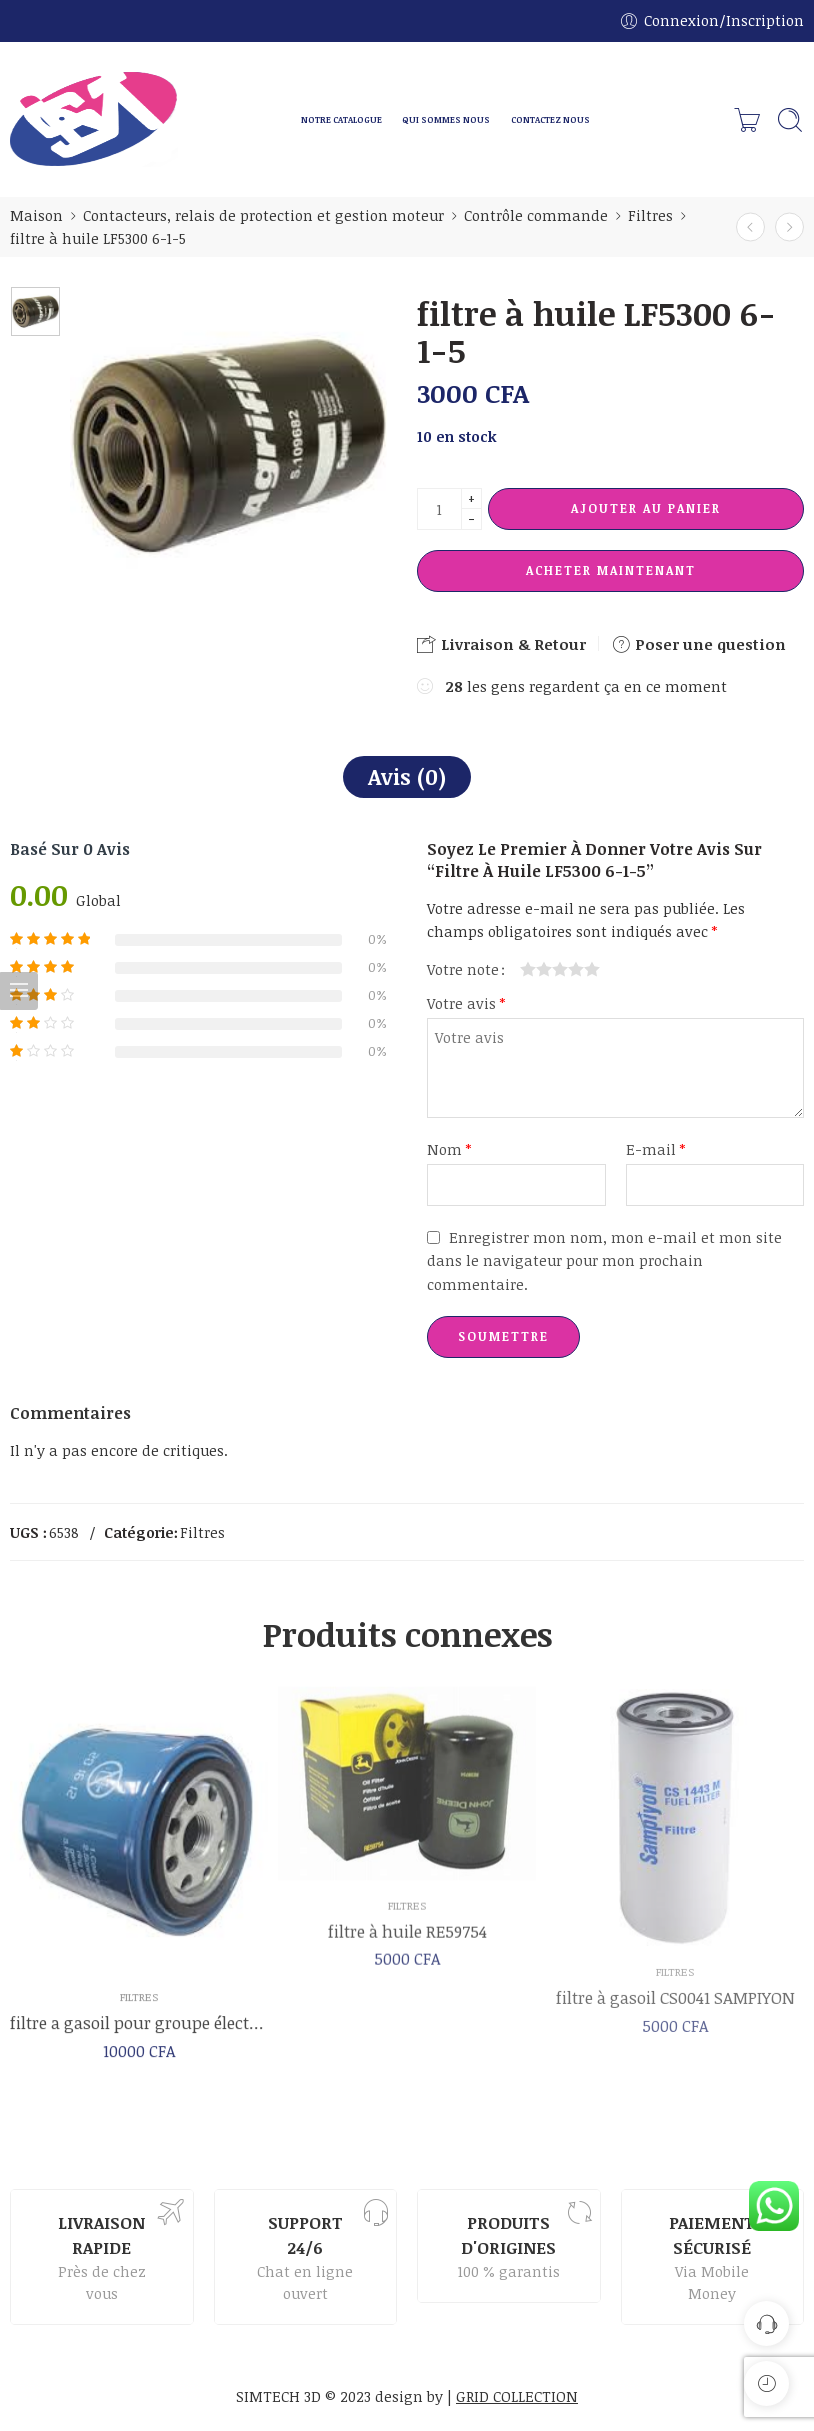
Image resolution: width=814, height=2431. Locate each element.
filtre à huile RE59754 (407, 1944)
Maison (36, 215)
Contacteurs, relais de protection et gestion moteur (263, 215)
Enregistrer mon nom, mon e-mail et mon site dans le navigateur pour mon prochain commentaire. (604, 1260)
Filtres (650, 215)
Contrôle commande (536, 215)
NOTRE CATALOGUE (341, 119)
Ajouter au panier (646, 508)
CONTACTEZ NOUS (550, 119)
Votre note (463, 969)
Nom (449, 1149)
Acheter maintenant (611, 570)
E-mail (655, 1149)
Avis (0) (407, 776)
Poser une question (698, 644)
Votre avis (466, 1003)
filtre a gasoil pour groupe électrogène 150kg (139, 2033)
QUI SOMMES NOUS (446, 119)
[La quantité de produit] (439, 509)
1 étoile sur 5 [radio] (528, 969)
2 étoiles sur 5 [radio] (536, 969)
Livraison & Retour (501, 644)
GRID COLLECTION (517, 2396)
